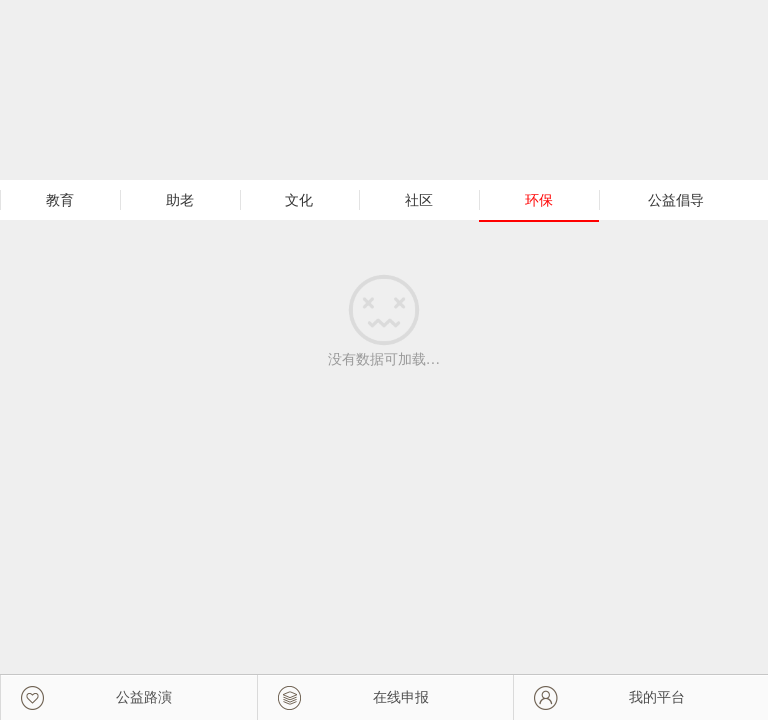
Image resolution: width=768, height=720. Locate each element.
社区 (419, 200)
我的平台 (657, 697)
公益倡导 (676, 200)
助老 (180, 200)
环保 (539, 200)
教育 (60, 200)
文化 (299, 200)
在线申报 (401, 697)
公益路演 (144, 697)
